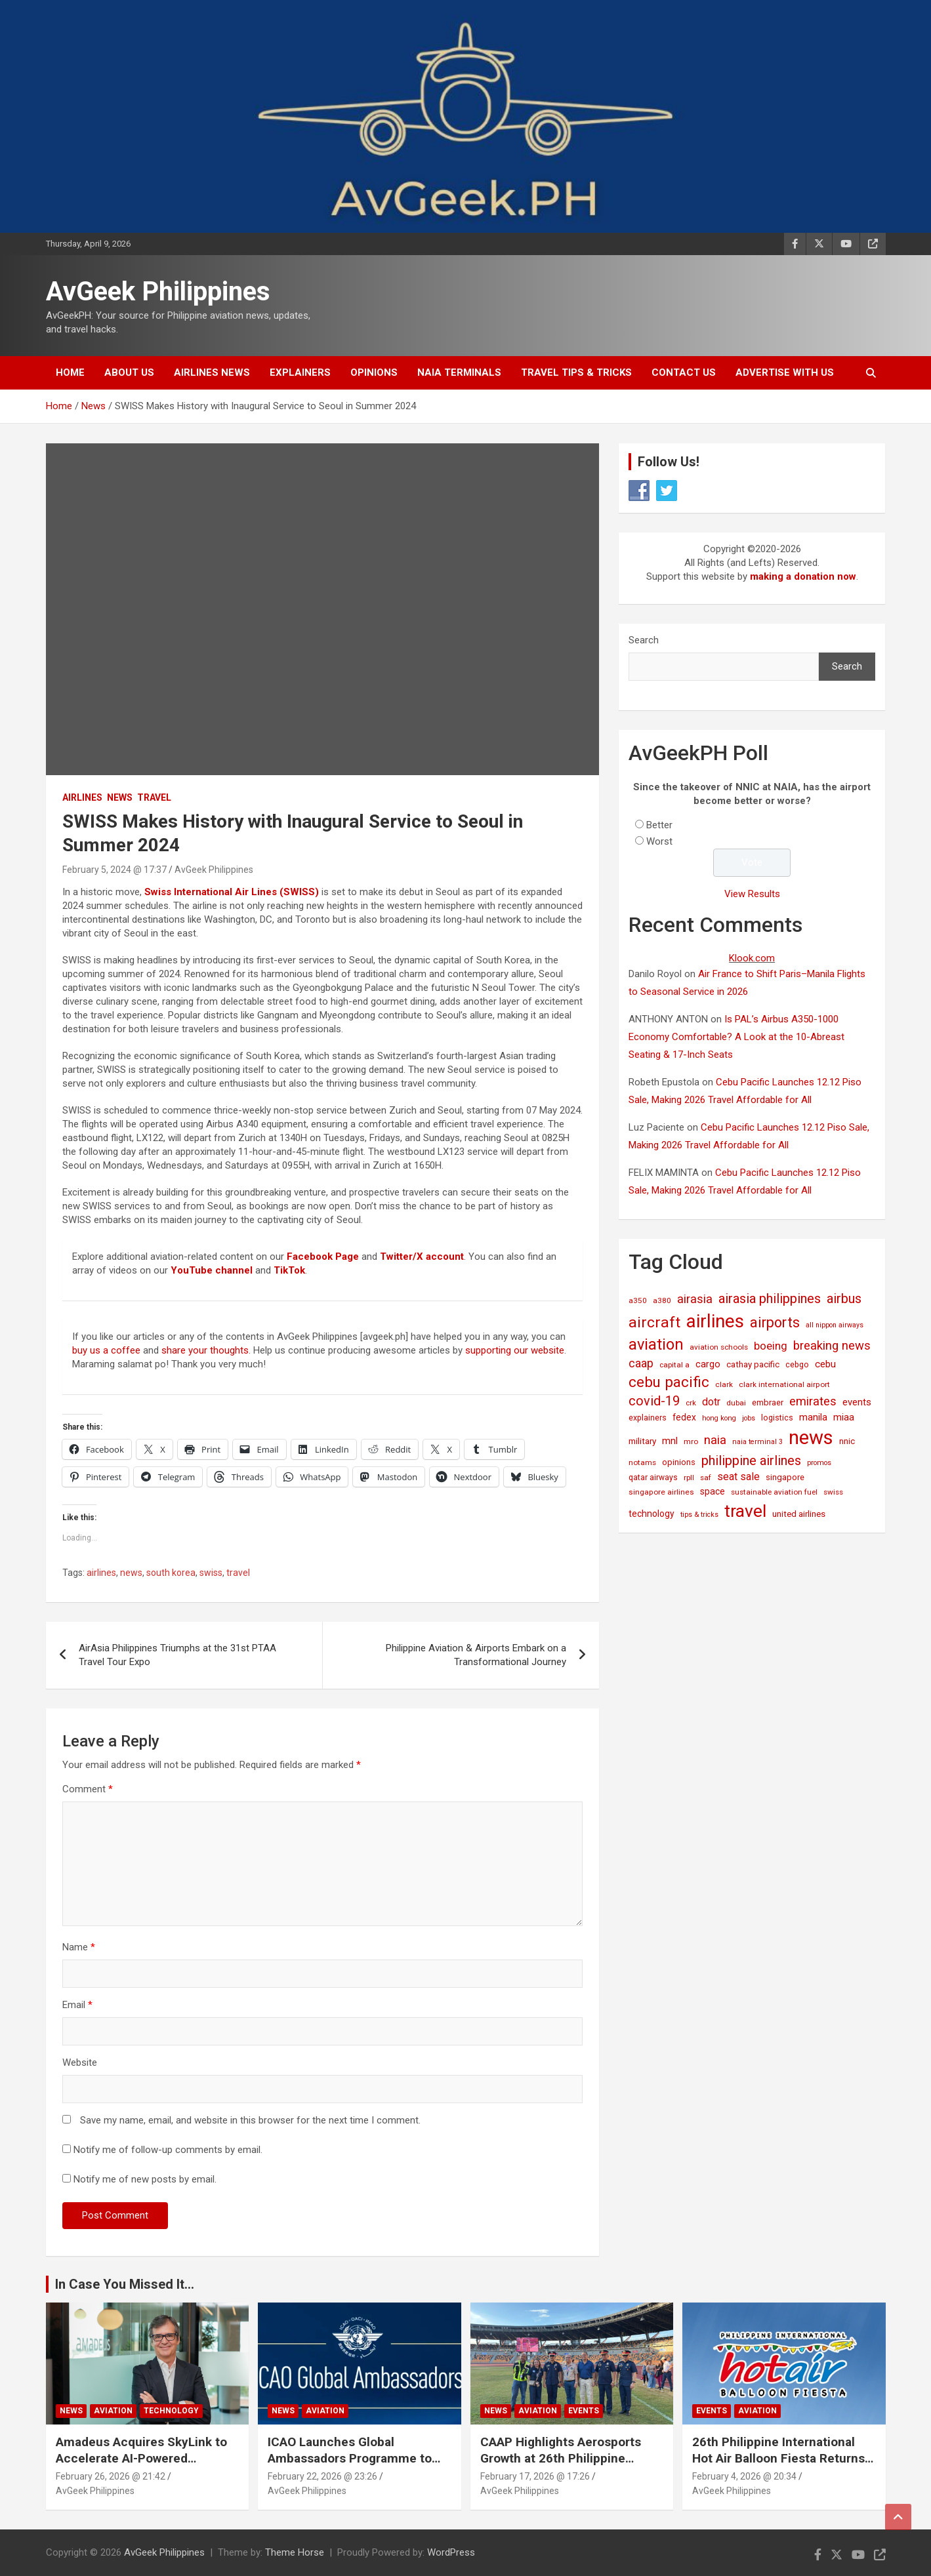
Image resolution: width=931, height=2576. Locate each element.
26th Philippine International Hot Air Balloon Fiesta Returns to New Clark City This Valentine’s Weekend (778, 2466)
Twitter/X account (422, 1256)
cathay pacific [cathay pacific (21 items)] (752, 1364)
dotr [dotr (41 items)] (711, 1402)
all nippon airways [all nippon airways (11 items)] (834, 1325)
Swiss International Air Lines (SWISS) (231, 892)
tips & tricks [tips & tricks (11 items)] (699, 1514)
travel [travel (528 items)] (745, 1510)
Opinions (374, 372)
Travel (154, 797)
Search (644, 640)
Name (78, 1947)
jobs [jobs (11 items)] (748, 1418)
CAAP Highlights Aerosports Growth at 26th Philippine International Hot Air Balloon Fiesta (561, 2466)
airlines (101, 1572)
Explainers (300, 372)
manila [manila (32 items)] (813, 1417)
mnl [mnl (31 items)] (670, 1441)
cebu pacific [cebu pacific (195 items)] (669, 1381)
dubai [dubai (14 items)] (736, 1402)
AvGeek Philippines (158, 291)
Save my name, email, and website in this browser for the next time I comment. (250, 2120)
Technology (171, 2410)
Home (70, 372)
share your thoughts (205, 1350)
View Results (752, 894)
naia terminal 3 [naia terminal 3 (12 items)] (757, 1442)
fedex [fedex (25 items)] (684, 1417)
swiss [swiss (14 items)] (833, 1492)
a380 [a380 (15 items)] (662, 1300)
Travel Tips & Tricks (576, 372)
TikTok (289, 1270)
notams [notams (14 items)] (642, 1462)
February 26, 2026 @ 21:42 (110, 2476)
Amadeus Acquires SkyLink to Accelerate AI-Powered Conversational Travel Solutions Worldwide (147, 2466)
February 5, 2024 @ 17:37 (114, 869)
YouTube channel (212, 1270)
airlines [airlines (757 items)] (715, 1321)
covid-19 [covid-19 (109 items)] (654, 1401)
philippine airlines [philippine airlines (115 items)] (751, 1460)
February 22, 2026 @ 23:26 (322, 2476)
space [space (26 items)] (712, 1491)
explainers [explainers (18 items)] (648, 1417)
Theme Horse (294, 2552)
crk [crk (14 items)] (691, 1402)
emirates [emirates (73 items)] (813, 1401)
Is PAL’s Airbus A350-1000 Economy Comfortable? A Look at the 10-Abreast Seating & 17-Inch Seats (736, 1036)
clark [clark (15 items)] (724, 1384)
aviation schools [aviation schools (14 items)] (719, 1347)
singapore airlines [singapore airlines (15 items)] (661, 1492)
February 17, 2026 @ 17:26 (535, 2476)
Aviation (113, 2410)
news (131, 1572)
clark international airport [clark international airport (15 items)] (784, 1384)
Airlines (82, 797)
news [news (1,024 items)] (811, 1437)
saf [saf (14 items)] (705, 1477)
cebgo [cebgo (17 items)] (797, 1364)
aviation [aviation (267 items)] (656, 1344)
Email (77, 2005)
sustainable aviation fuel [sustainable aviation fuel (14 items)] (774, 1492)
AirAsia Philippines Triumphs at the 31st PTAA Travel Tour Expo (177, 1655)
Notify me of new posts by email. (145, 2179)
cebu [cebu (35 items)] (825, 1364)
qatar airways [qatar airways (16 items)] (653, 1477)
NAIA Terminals (459, 372)
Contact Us (684, 372)
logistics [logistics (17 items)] (777, 1417)
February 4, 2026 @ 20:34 (744, 2476)
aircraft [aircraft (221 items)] (654, 1322)
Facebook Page (323, 1256)
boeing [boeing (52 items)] (770, 1345)
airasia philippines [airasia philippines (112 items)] (769, 1298)
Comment (87, 1789)
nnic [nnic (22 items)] (847, 1441)
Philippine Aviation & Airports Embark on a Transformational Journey (476, 1655)
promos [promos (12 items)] (819, 1463)
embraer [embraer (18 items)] (767, 1402)
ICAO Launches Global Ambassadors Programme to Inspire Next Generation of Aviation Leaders (350, 2466)
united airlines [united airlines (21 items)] (798, 1514)
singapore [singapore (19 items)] (785, 1477)
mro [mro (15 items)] (691, 1441)
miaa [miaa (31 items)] (843, 1417)
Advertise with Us (784, 372)
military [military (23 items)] (642, 1441)
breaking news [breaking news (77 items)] (832, 1345)
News (120, 797)
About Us (129, 372)
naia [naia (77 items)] (715, 1440)
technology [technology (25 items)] (651, 1513)
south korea (171, 1572)
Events (583, 2410)
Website (79, 2062)
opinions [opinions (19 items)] (678, 1462)
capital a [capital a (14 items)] (674, 1364)
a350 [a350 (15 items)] (638, 1300)
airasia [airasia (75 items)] (695, 1299)
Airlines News (212, 372)
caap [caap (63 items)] (641, 1363)
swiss (210, 1572)
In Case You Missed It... (124, 2284)
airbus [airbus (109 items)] (844, 1298)
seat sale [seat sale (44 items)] (738, 1476)
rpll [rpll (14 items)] (689, 1477)
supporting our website (514, 1350)
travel (238, 1572)
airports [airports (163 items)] (775, 1322)
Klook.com (752, 958)
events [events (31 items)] (856, 1402)
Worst (659, 841)
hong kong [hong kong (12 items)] (719, 1418)
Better (659, 825)
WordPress (451, 2552)
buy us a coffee (106, 1350)
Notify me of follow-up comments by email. (167, 2150)
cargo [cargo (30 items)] (707, 1364)
